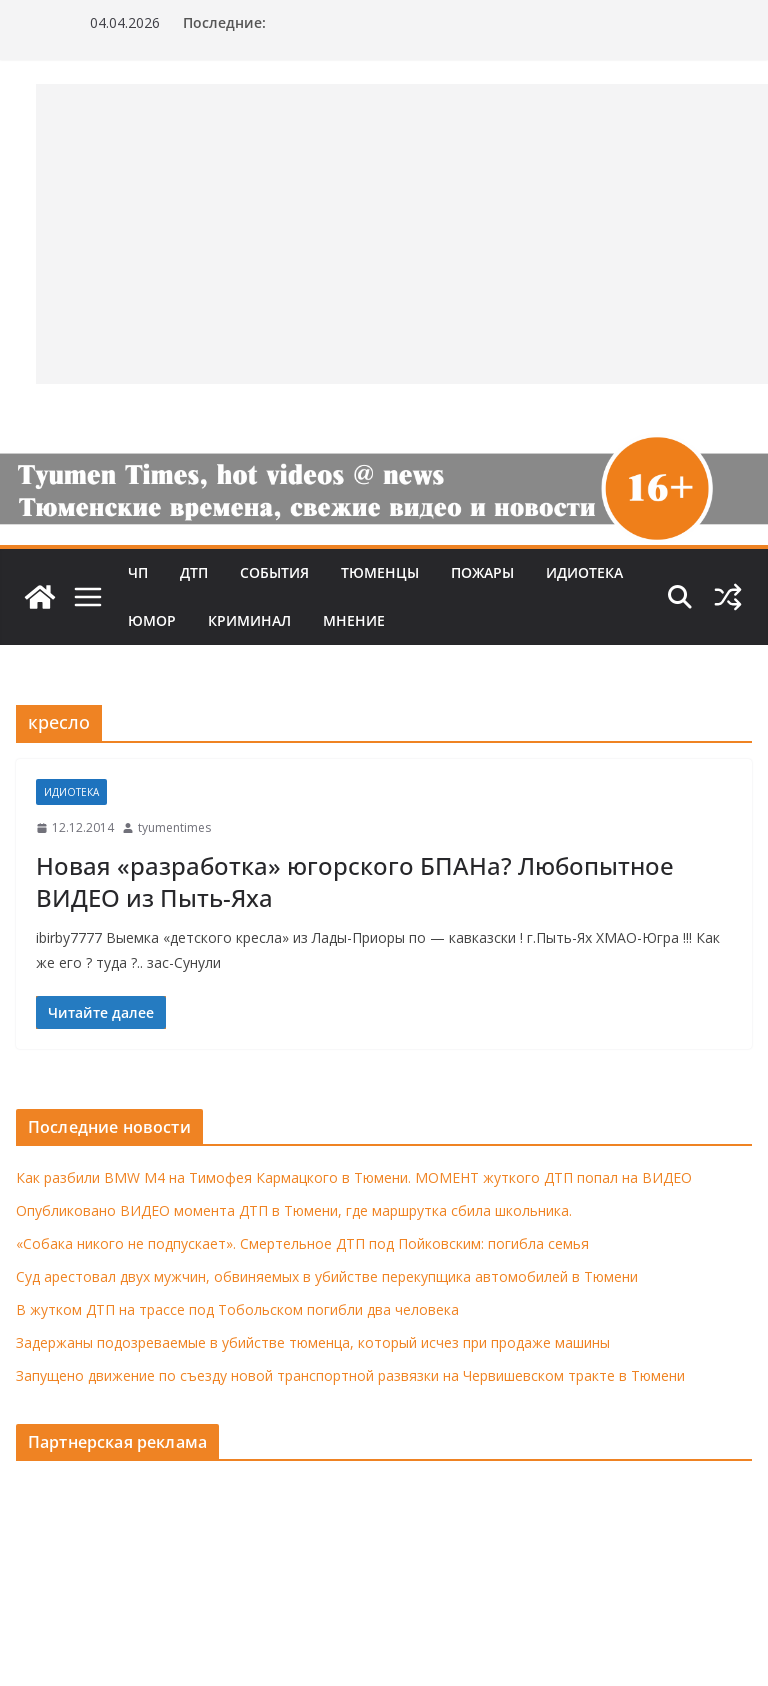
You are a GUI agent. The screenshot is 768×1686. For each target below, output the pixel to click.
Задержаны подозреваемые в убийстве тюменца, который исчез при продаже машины (313, 1342)
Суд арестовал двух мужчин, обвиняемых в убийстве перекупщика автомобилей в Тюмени (327, 1276)
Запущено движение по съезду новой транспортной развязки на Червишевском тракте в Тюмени (350, 1375)
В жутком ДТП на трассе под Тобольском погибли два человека (237, 1309)
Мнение (354, 620)
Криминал (249, 620)
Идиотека (584, 572)
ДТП (194, 572)
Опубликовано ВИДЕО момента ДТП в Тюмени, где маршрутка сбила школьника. (294, 1210)
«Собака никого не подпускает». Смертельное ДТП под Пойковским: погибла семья (302, 1243)
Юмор (152, 620)
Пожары (482, 572)
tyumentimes (174, 827)
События (274, 572)
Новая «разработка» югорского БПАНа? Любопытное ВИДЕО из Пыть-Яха (355, 881)
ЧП (138, 572)
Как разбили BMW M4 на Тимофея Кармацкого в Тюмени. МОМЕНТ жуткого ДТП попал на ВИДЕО (354, 1177)
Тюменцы (380, 572)
